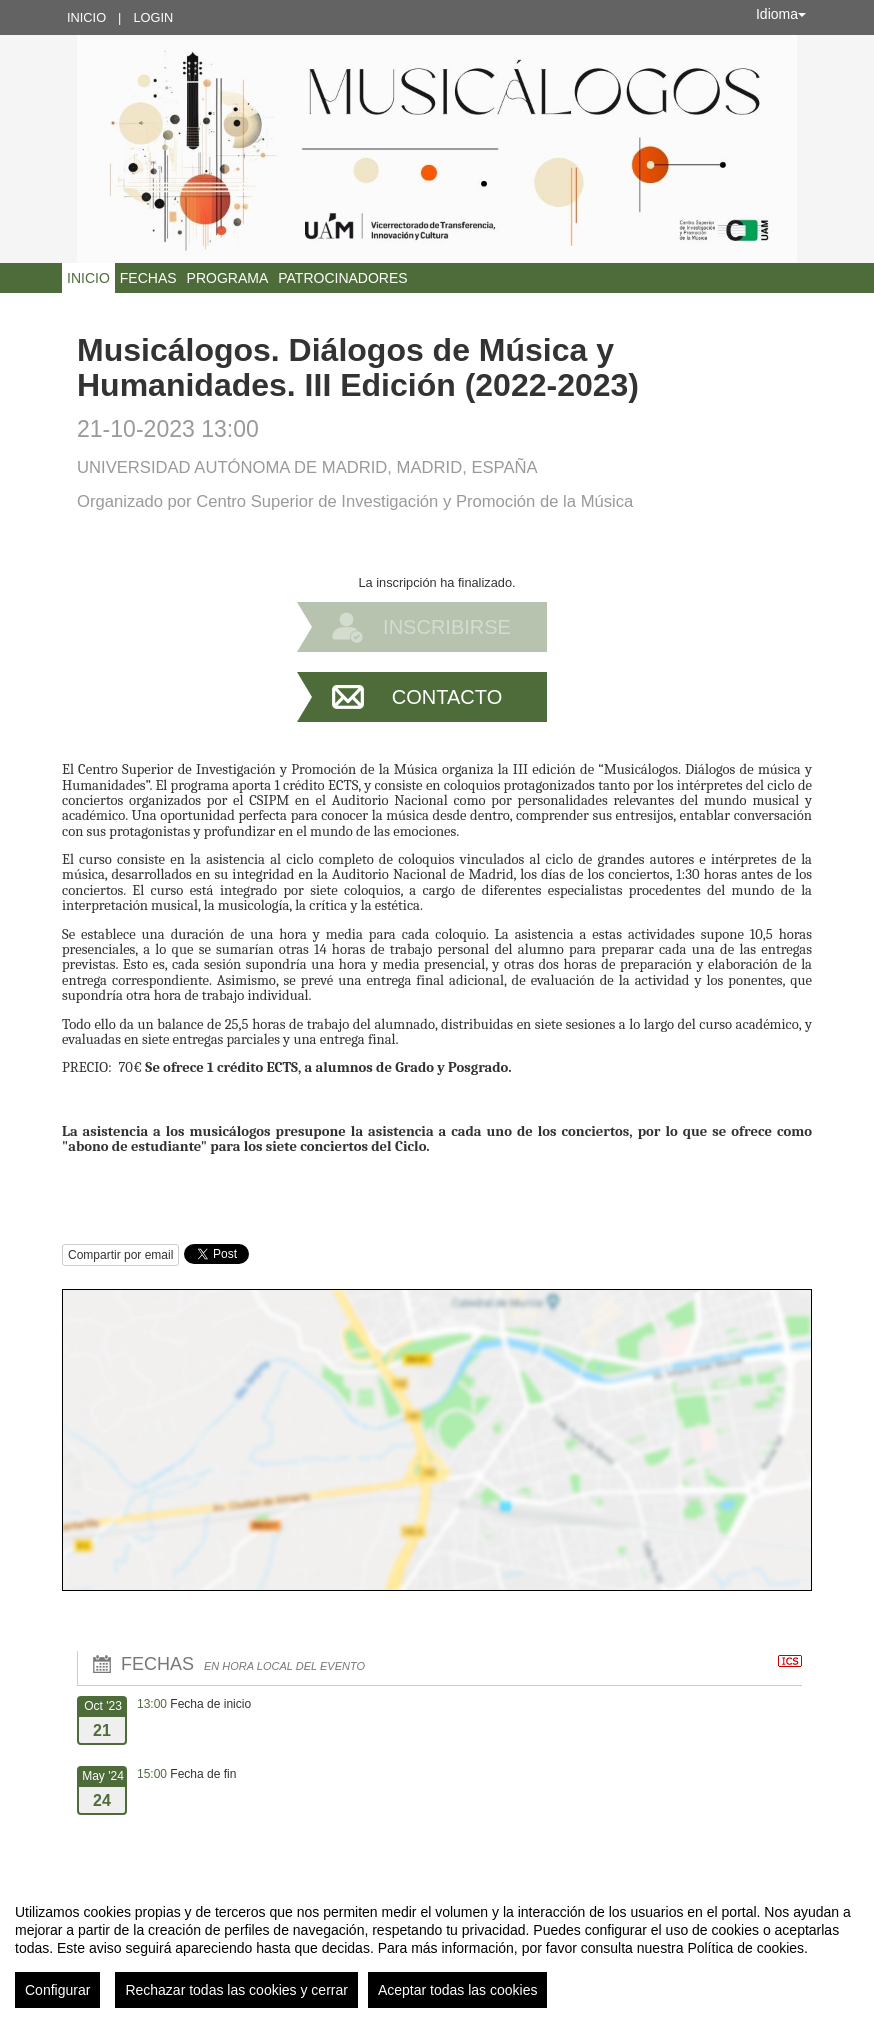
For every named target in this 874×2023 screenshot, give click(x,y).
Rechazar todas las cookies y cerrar (236, 1990)
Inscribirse (447, 627)
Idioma (781, 14)
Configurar (57, 1990)
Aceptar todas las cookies (458, 1990)
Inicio (86, 17)
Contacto (447, 697)
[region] (437, 1948)
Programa (228, 278)
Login (153, 17)
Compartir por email (120, 1255)
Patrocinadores (342, 278)
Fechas (148, 278)
